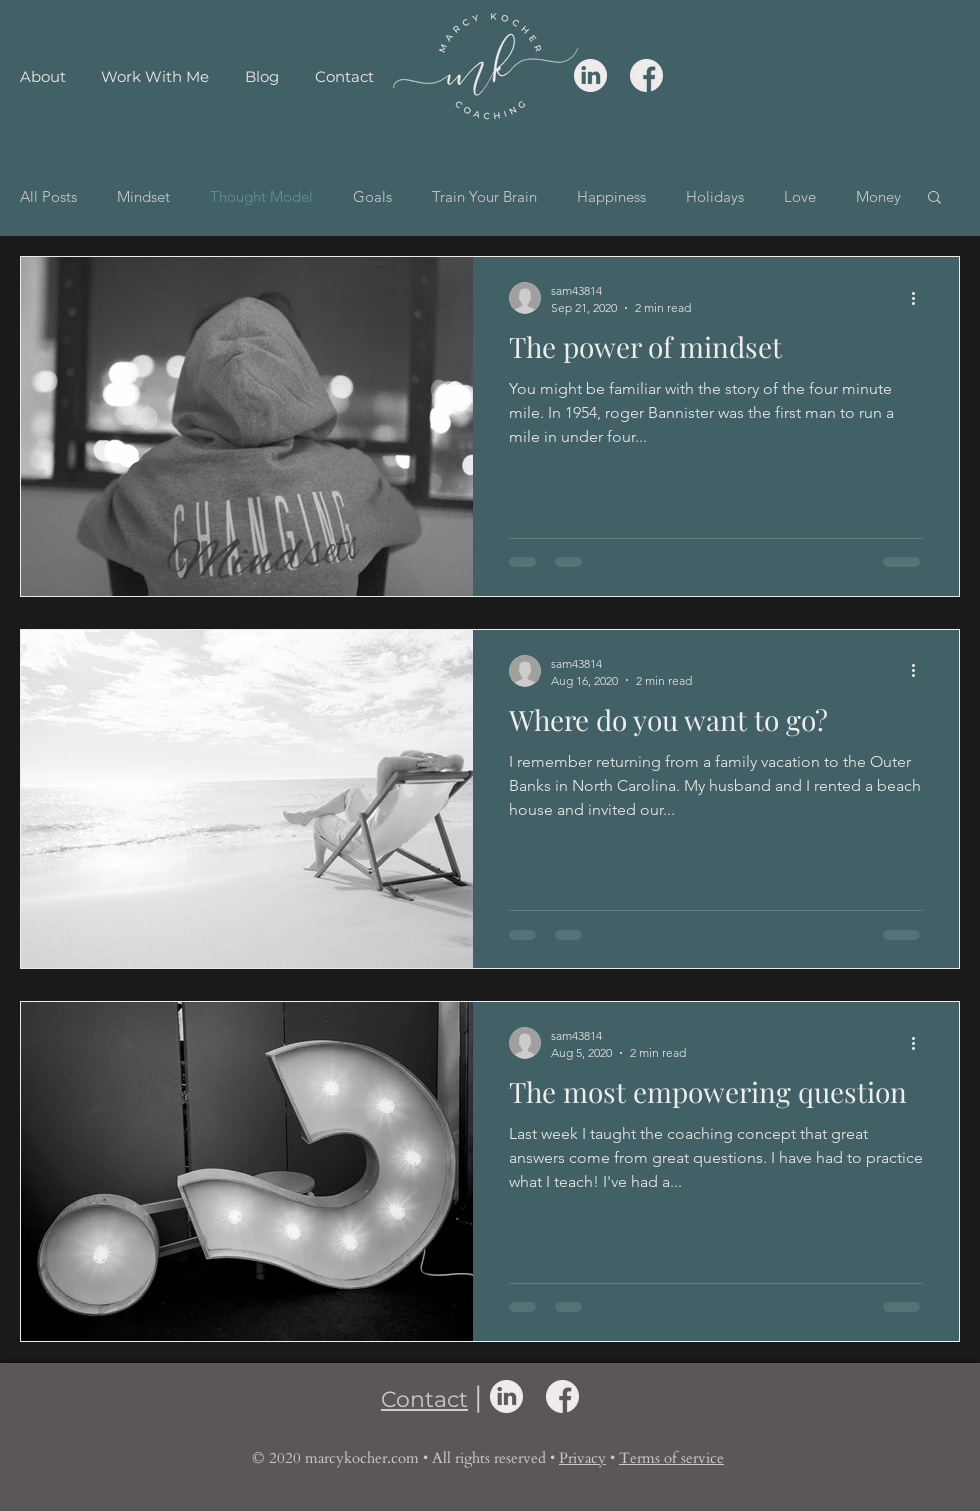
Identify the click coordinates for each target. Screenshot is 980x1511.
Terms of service (671, 1458)
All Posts (48, 196)
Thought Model (261, 196)
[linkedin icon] (590, 75)
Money (878, 196)
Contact (424, 1399)
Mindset (143, 196)
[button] (934, 198)
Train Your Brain (484, 196)
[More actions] (920, 298)
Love (800, 196)
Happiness (611, 196)
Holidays (715, 196)
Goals (372, 196)
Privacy (582, 1458)
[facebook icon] (646, 75)
